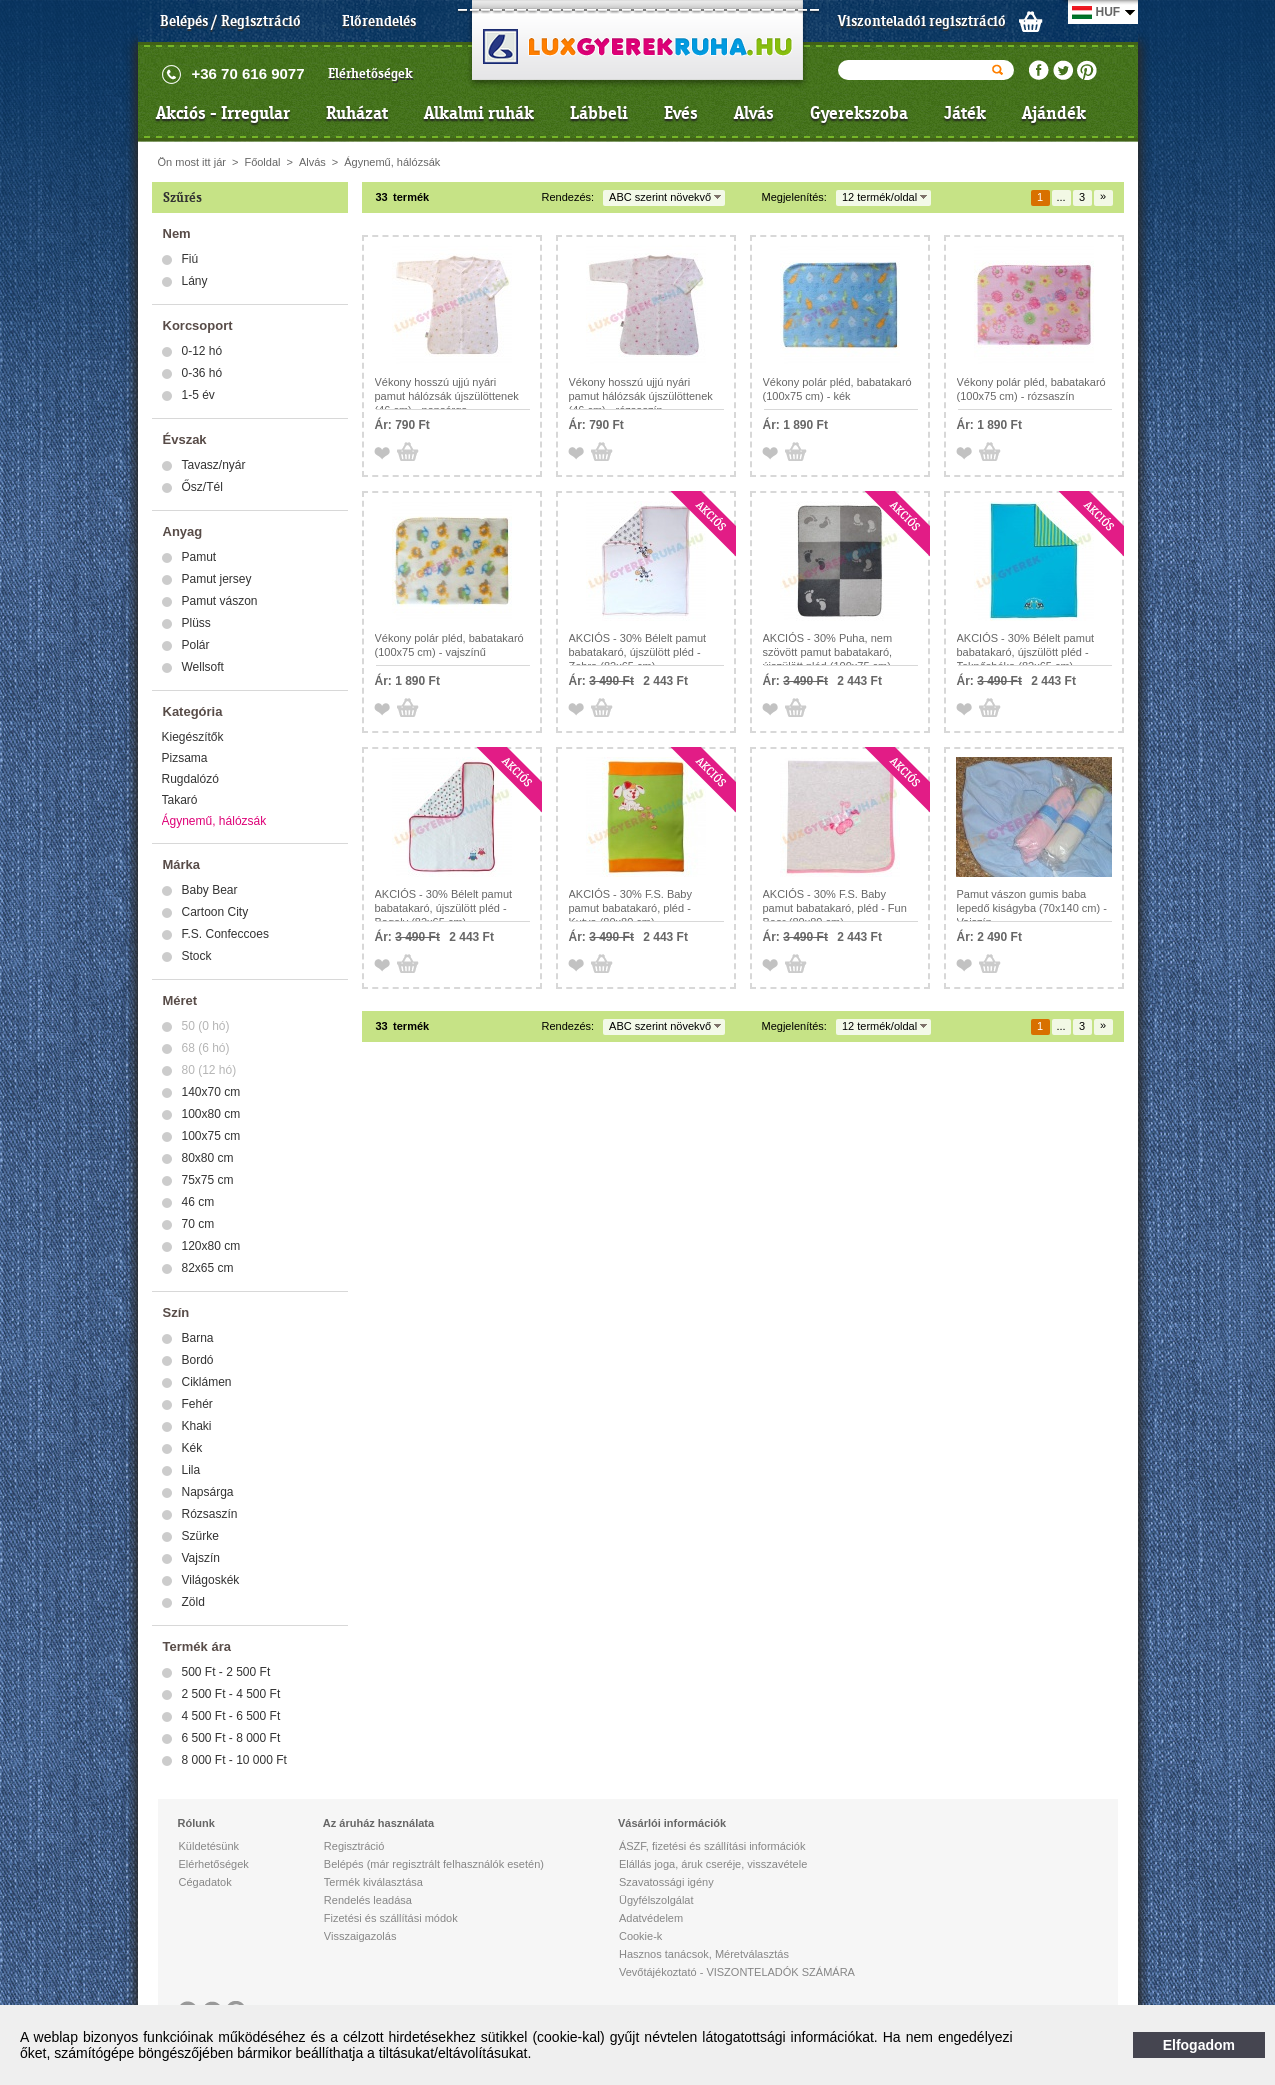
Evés (681, 113)
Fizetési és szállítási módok (391, 1918)
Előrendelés (379, 21)
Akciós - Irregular (223, 113)
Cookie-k (640, 1936)
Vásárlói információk (672, 1823)
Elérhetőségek (370, 73)
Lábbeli (599, 113)
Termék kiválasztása (373, 1882)
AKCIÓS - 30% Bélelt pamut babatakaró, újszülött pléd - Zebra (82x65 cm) (638, 652)
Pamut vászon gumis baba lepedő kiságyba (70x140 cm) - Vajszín (1032, 908)
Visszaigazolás (360, 1936)
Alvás (754, 113)
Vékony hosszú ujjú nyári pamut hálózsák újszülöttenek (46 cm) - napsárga (447, 396)
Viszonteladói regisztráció (922, 21)
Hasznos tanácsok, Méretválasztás (704, 1954)
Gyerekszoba (859, 113)
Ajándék (1054, 113)
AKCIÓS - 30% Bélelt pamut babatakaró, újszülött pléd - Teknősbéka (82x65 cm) (1026, 652)
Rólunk (196, 1823)
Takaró (180, 800)
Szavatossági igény (666, 1882)
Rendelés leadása (368, 1900)
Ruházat (357, 113)
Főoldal (262, 162)
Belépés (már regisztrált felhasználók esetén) (434, 1864)
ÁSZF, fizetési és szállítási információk (712, 1846)
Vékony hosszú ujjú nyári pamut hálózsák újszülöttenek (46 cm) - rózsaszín (641, 396)
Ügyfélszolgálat (656, 1900)
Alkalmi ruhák (479, 113)
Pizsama (185, 758)
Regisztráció (354, 1846)
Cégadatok (205, 1882)
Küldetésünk (209, 1846)
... (1060, 197)
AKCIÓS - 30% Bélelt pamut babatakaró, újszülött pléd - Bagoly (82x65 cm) (444, 908)
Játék (965, 113)
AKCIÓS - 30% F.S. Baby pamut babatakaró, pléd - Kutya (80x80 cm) (631, 908)
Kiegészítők (193, 737)
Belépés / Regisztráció (230, 21)
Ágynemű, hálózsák (392, 162)
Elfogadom (1199, 2045)
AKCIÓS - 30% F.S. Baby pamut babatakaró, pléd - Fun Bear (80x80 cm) (835, 908)
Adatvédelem (651, 1918)
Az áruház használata (378, 1823)
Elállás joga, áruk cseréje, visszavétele (713, 1864)
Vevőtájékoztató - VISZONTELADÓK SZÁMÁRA (737, 1972)
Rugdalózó (190, 779)
